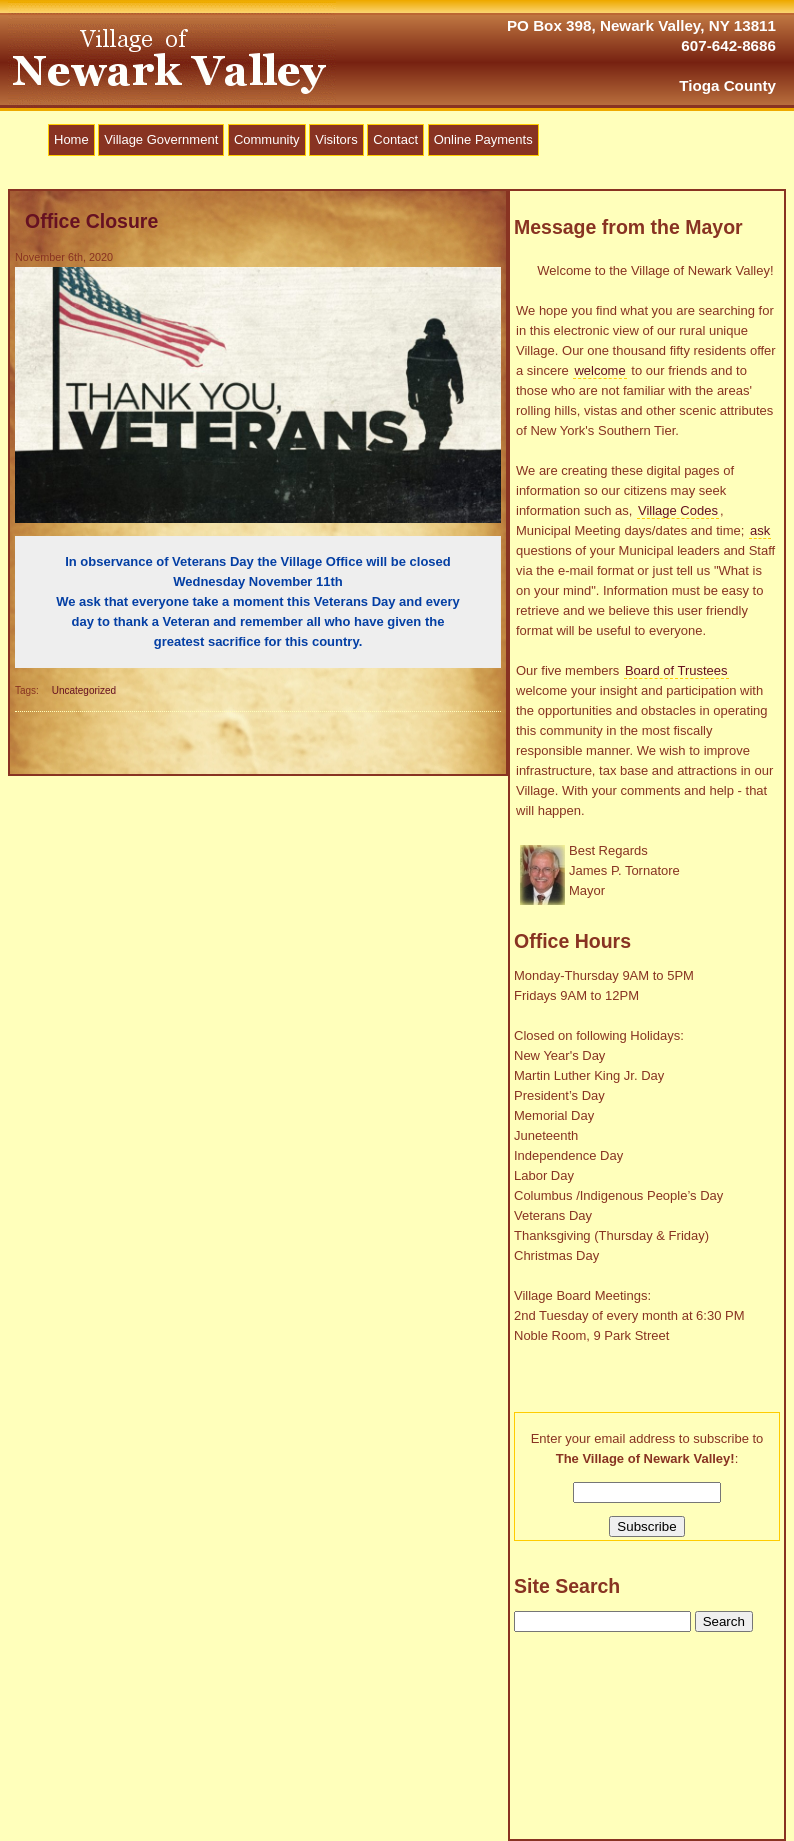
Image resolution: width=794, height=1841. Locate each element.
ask (760, 530)
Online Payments (483, 139)
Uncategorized (84, 690)
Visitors (336, 139)
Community (267, 139)
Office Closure (91, 221)
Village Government (161, 139)
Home (71, 139)
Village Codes (678, 510)
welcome (599, 370)
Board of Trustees (676, 670)
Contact (395, 139)
